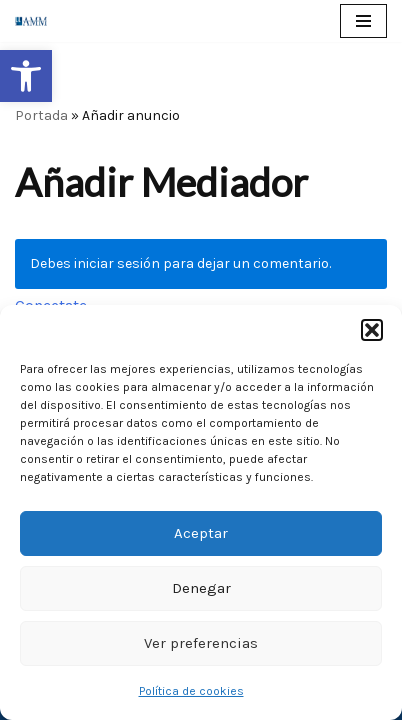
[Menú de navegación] (363, 21)
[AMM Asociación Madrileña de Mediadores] (36, 20)
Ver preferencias (201, 643)
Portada (41, 115)
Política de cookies (191, 691)
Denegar (201, 588)
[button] (26, 76)
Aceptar (201, 533)
